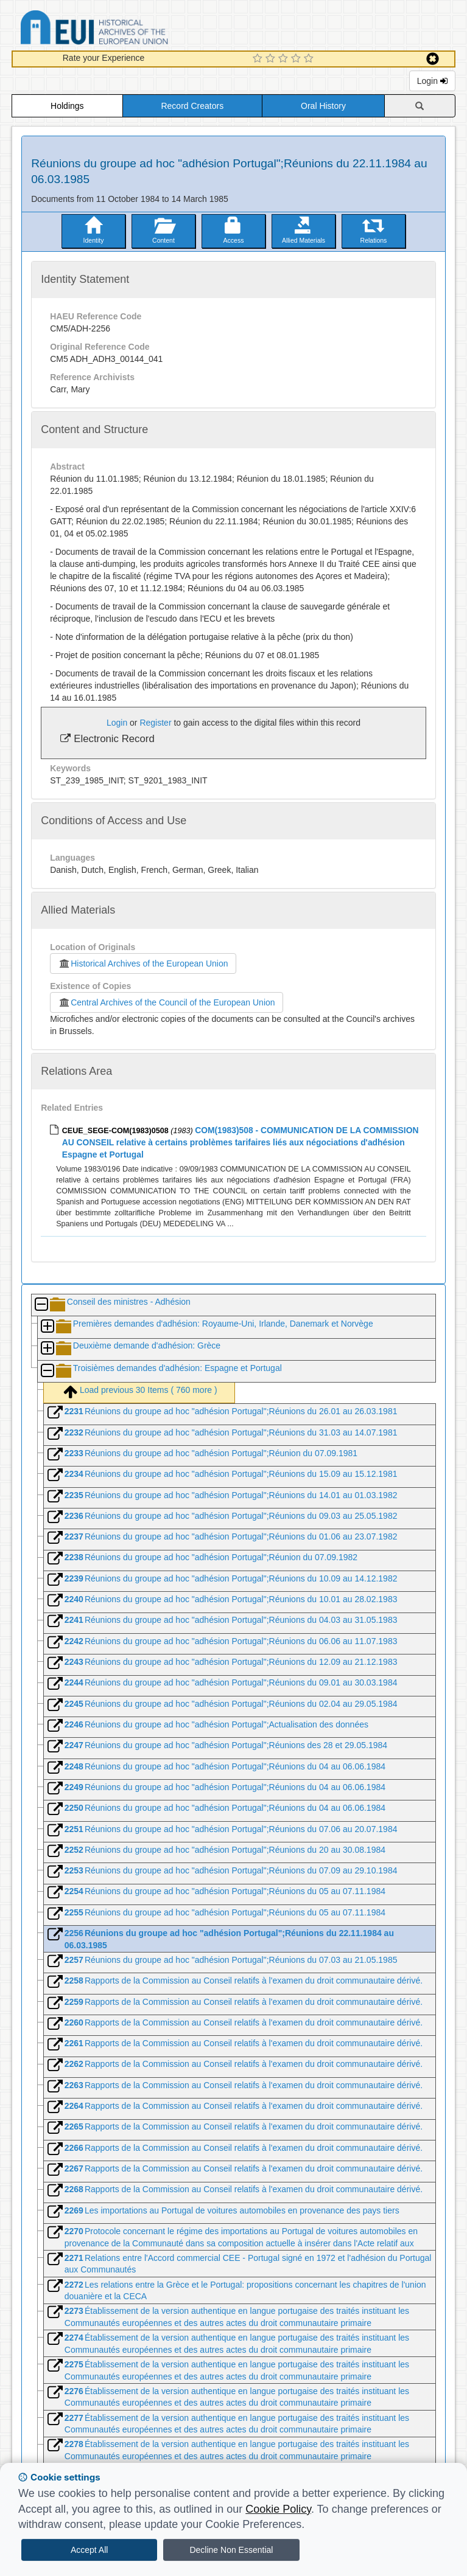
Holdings (67, 106)
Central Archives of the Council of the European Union (166, 1002)
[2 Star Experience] (271, 59)
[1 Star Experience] (259, 59)
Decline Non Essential (231, 2550)
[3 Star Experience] (284, 59)
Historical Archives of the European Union (143, 963)
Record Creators (192, 106)
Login (432, 81)
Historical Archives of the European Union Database (128, 29)
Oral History (323, 106)
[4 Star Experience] (297, 59)
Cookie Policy (278, 2509)
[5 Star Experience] (310, 59)
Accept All (89, 2550)
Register (155, 722)
